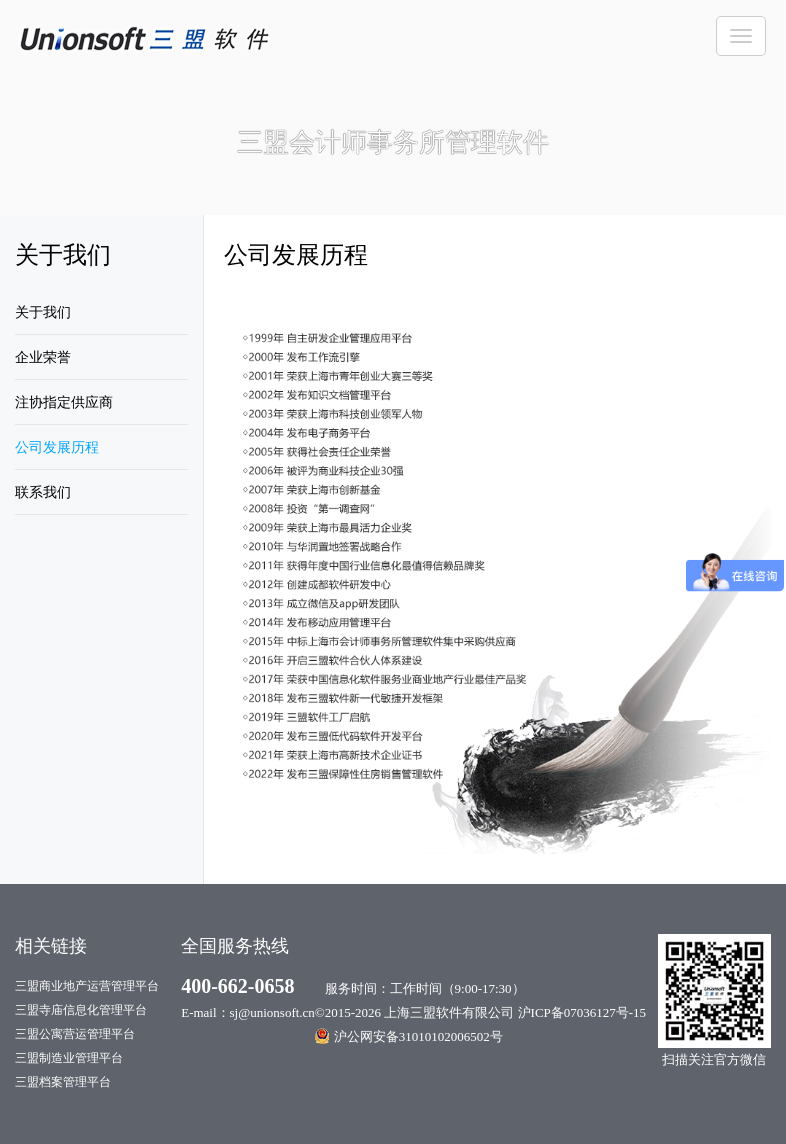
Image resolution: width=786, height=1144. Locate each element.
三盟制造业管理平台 (69, 1058)
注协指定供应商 (64, 402)
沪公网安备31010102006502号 (409, 1036)
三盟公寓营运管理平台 (75, 1034)
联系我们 (43, 492)
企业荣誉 (43, 357)
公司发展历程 (57, 447)
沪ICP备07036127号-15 (582, 1012)
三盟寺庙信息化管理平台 (81, 1010)
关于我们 (43, 312)
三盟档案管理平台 (63, 1082)
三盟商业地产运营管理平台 (87, 986)
